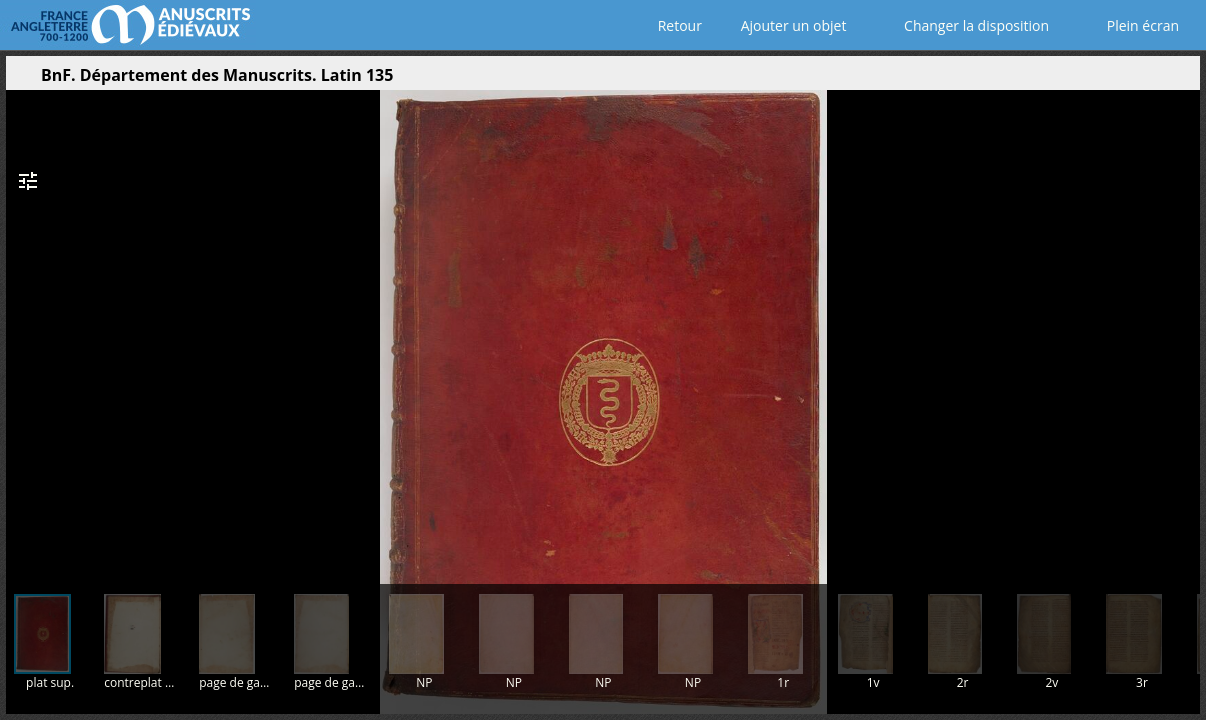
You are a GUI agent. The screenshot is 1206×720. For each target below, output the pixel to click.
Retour (675, 25)
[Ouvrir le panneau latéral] (21, 80)
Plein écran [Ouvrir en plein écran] (1129, 25)
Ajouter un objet (789, 25)
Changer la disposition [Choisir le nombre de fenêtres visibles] (962, 25)
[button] (1090, 80)
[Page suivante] (1178, 329)
